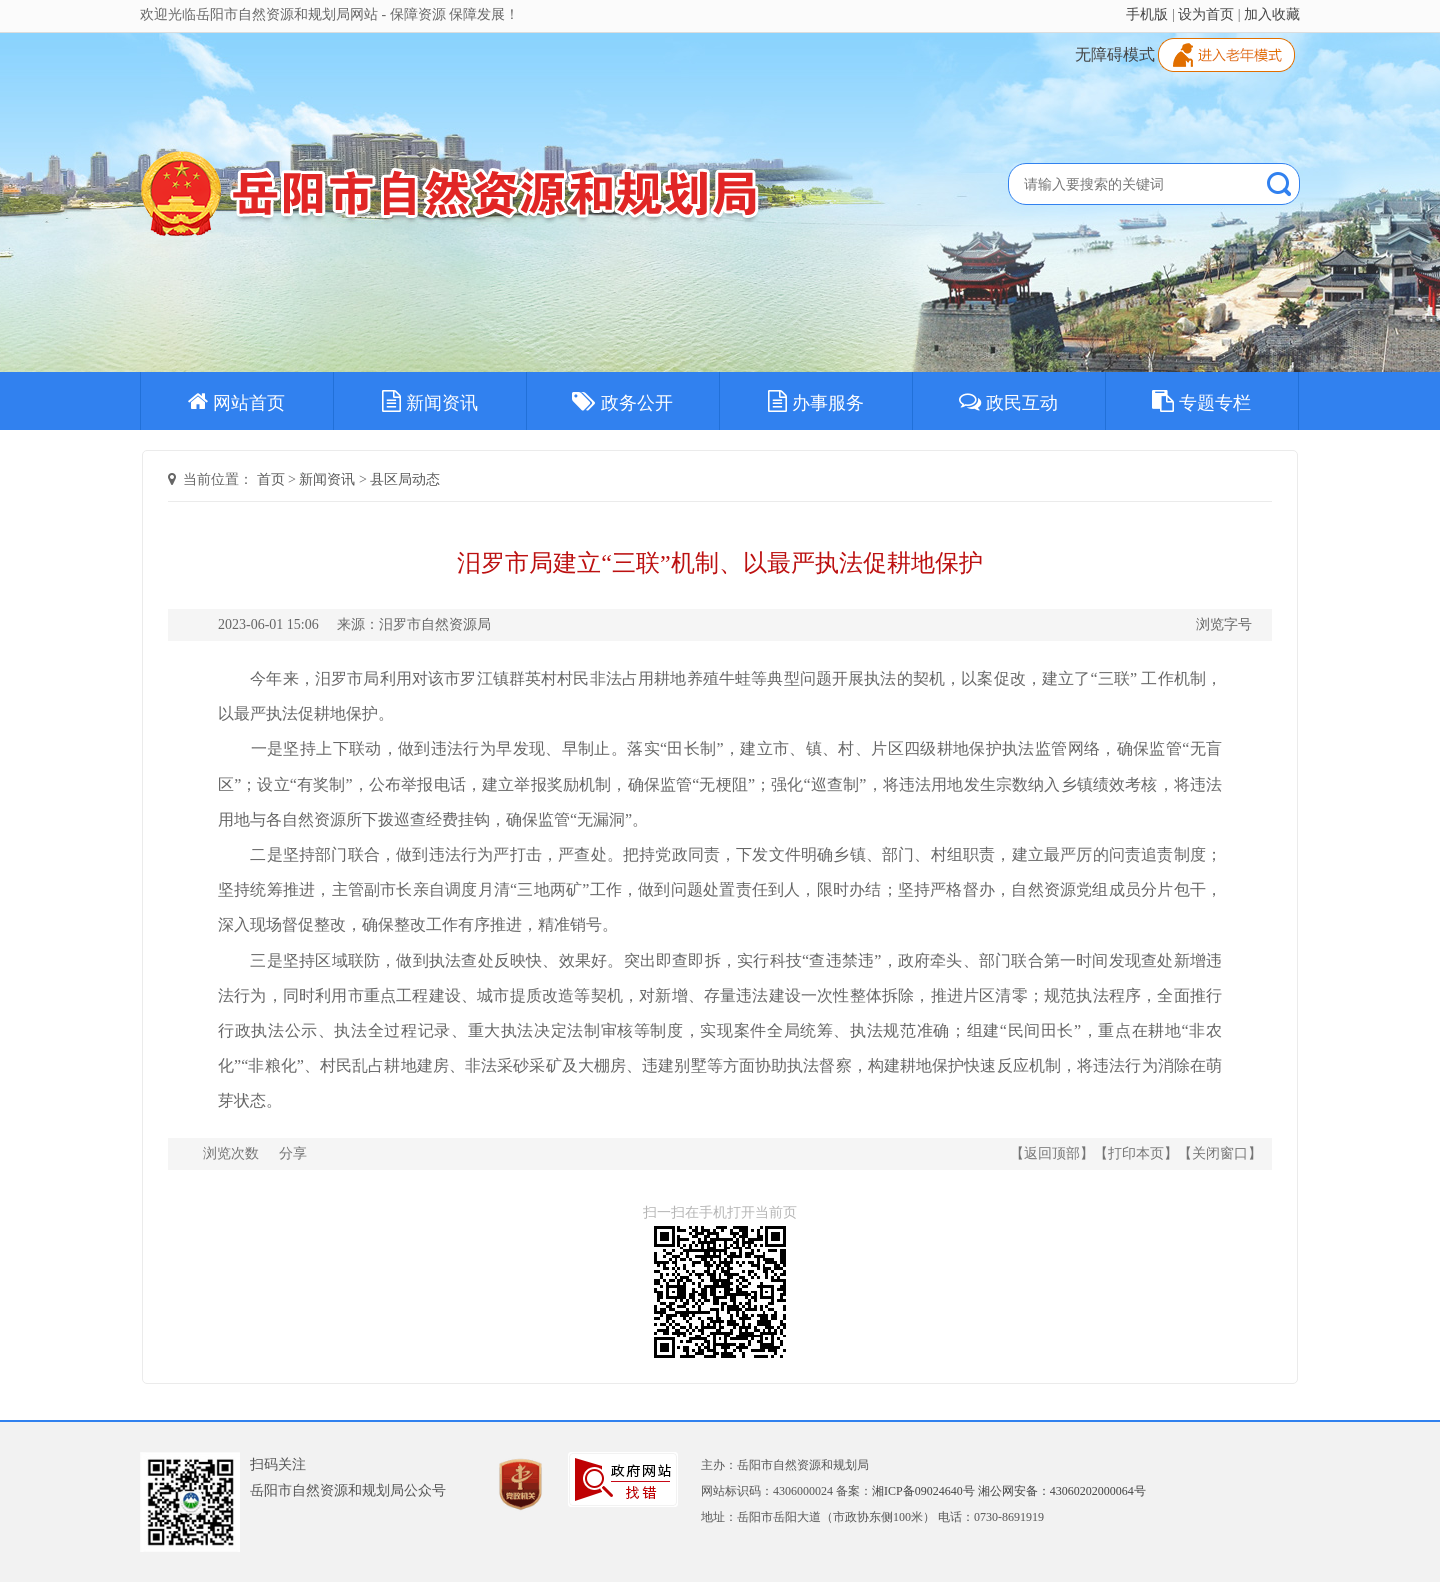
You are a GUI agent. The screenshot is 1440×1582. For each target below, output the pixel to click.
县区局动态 (405, 479)
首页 (271, 479)
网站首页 (236, 401)
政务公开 (622, 401)
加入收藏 (1272, 14)
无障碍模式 (1115, 54)
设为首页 (1206, 14)
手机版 (1147, 14)
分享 (293, 1153)
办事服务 (816, 401)
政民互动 (1008, 401)
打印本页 (1136, 1153)
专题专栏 (1201, 401)
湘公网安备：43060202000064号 (1062, 1491)
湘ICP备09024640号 (923, 1491)
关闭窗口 (1220, 1153)
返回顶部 (1052, 1153)
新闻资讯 (430, 401)
